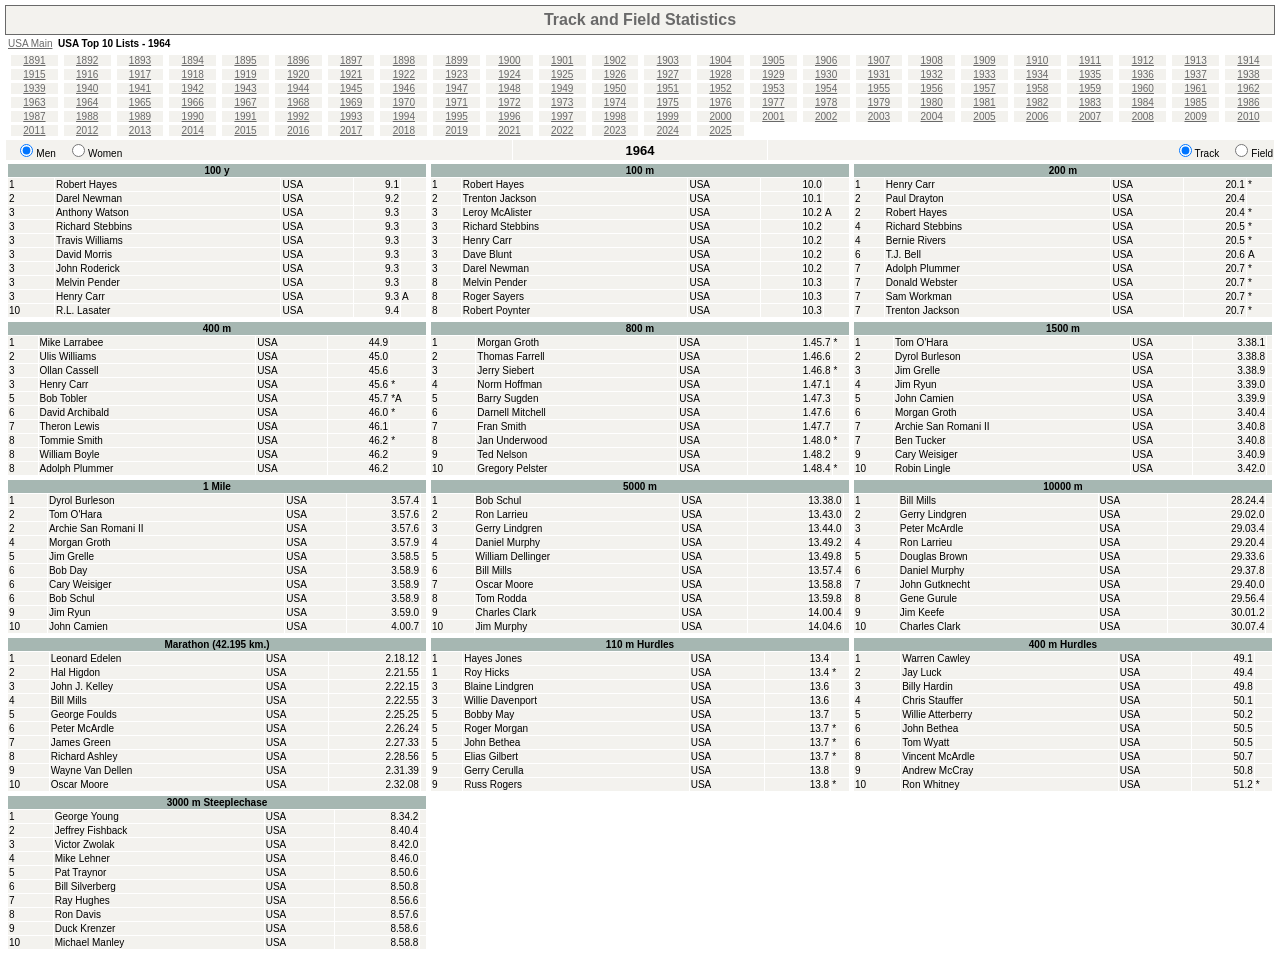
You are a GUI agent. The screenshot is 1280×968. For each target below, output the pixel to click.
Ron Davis (78, 914)
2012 (87, 130)
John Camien (924, 398)
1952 (720, 88)
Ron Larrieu (502, 514)
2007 (1090, 116)
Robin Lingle (923, 468)
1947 (457, 88)
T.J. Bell (903, 254)
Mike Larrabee (72, 342)
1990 (193, 116)
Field (1262, 153)
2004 (932, 116)
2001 (773, 116)
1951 (668, 88)
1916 (87, 74)
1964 (87, 102)
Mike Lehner (82, 858)
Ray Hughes (82, 900)
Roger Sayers (493, 296)
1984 (1143, 102)
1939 (34, 88)
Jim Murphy (502, 626)
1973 (562, 102)
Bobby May (489, 714)
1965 (140, 102)
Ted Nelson (502, 454)
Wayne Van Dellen (92, 770)
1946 (404, 88)
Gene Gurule (928, 598)
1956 (932, 88)
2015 (245, 130)
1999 (668, 116)
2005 (984, 116)
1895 (245, 60)
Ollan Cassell (69, 370)
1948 (509, 88)
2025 (720, 130)
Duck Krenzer (85, 928)
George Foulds (84, 714)
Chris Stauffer (932, 700)
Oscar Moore (505, 584)
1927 (668, 74)
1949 (562, 88)
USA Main (30, 43)
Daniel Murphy (508, 542)
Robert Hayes (86, 184)
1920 (298, 74)
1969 (351, 102)
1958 (1037, 88)
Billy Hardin (927, 686)
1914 (1248, 60)
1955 (879, 88)
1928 (720, 74)
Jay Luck (921, 672)
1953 (773, 88)
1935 (1090, 74)
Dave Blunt (487, 254)
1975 (668, 102)
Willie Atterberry (937, 714)
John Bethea (492, 742)
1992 (298, 116)
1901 (562, 60)
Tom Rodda (501, 598)
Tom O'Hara (921, 342)
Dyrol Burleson (928, 356)
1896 (298, 60)
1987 (34, 116)
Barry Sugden (507, 398)
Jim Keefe (922, 612)
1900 (509, 60)
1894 (193, 60)
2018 (404, 130)
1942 (193, 88)
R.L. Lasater (83, 310)
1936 (1143, 74)
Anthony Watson (92, 212)
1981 (984, 102)
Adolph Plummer (923, 268)
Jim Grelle (917, 370)
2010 (1248, 116)
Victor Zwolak (85, 844)
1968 (298, 102)
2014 (193, 130)
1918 (193, 74)
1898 (404, 60)
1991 (245, 116)
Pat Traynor (81, 872)
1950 (615, 88)
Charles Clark (506, 612)
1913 (1195, 60)
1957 (984, 88)
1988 (87, 116)
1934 (1037, 74)
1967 (245, 102)
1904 (720, 60)
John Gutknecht (935, 584)
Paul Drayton (915, 198)
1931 (879, 74)
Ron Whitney (930, 784)
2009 (1195, 116)
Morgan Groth (508, 342)
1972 (509, 102)
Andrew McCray (937, 770)
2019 (457, 130)
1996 (509, 116)
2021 (509, 130)
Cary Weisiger (926, 454)
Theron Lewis (70, 426)
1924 (509, 74)
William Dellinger (513, 556)
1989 (140, 116)
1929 (773, 74)
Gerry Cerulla (493, 770)
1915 (34, 74)
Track (1207, 153)
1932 (932, 74)
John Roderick (88, 268)
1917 (140, 74)
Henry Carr (80, 296)
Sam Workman (919, 296)
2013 (140, 130)
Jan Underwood (512, 440)
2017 (351, 130)
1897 (351, 60)
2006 (1037, 116)
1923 (457, 74)
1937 (1195, 74)
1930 (826, 74)
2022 (562, 130)
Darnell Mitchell (511, 412)
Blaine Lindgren (499, 686)
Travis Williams (89, 240)
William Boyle (70, 454)
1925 (562, 74)
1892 (87, 60)
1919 (245, 74)
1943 (245, 88)
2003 (879, 116)
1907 (879, 60)
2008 (1143, 116)
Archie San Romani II (942, 426)
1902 (615, 60)
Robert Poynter (496, 310)
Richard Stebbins (94, 226)
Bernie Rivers (916, 240)
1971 (457, 102)
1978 (826, 102)
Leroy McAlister (497, 212)
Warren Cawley (936, 658)
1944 (298, 88)
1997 (562, 116)
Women (105, 153)
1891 (34, 60)
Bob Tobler (64, 398)
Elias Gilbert (491, 756)
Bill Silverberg (85, 886)
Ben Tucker (920, 440)
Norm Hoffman (509, 384)
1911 (1090, 60)
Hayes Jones (493, 658)
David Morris (84, 254)
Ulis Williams (68, 356)
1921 (351, 74)
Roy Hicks (486, 672)
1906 (826, 60)
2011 (34, 130)
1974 (615, 102)
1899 (457, 60)
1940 (87, 88)
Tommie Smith (71, 440)
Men (45, 153)
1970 (404, 102)
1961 (1195, 88)
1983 (1090, 102)
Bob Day (68, 570)
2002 (826, 116)
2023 (615, 130)
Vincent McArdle (938, 756)
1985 (1195, 102)
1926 (615, 74)
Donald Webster (922, 282)
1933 (984, 74)
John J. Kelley (82, 686)
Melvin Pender (88, 282)
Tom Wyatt (925, 742)
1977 (773, 102)
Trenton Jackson (500, 198)
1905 (773, 60)
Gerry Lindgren (509, 528)
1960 (1143, 88)
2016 (298, 130)
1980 (932, 102)
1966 (193, 102)
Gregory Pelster (512, 468)
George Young (87, 816)
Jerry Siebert (505, 370)
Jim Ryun (916, 384)
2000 (720, 116)
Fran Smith (501, 426)
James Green (81, 742)
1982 (1037, 102)
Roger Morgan (496, 728)
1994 (404, 116)
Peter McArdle (931, 528)
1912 (1143, 60)
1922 (404, 74)
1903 (668, 60)
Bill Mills (494, 570)
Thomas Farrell (510, 356)
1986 (1248, 102)
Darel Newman (89, 198)
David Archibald (74, 412)
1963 (34, 102)
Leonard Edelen (86, 658)
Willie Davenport (500, 700)
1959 (1090, 88)
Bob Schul (72, 598)
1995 (457, 116)
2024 (668, 130)
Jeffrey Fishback (91, 830)
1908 (932, 60)
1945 (351, 88)
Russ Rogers (493, 784)
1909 (984, 60)
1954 (826, 88)
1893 (140, 60)
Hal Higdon (75, 672)
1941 (140, 88)
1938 (1248, 74)
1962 (1248, 88)
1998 (615, 116)
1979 (879, 102)
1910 (1037, 60)
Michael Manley (89, 942)
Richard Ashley (84, 756)
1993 (351, 116)
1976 (720, 102)
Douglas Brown (934, 556)
